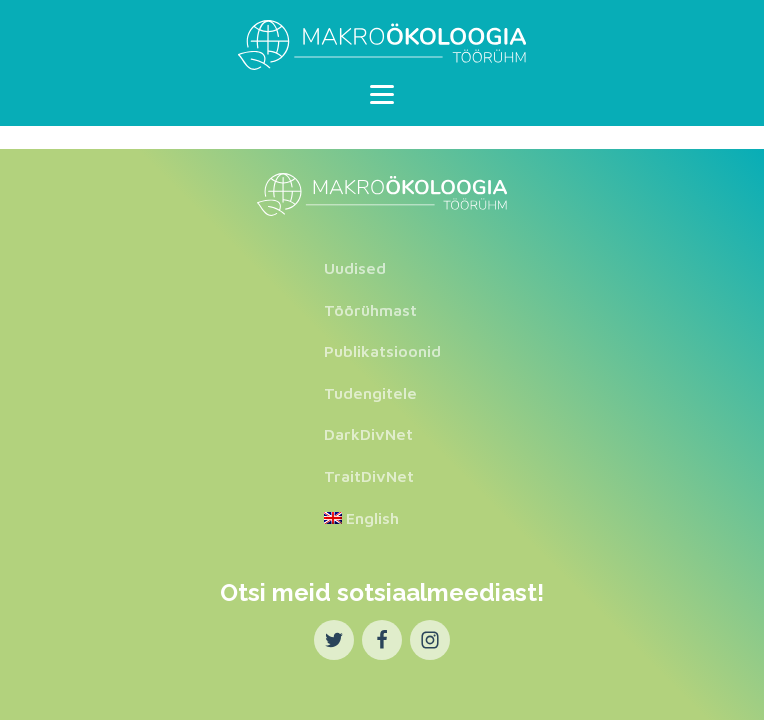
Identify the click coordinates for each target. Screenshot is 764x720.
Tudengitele (370, 393)
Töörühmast (370, 310)
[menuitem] (382, 519)
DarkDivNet (368, 434)
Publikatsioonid (382, 351)
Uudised (355, 268)
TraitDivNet (369, 476)
